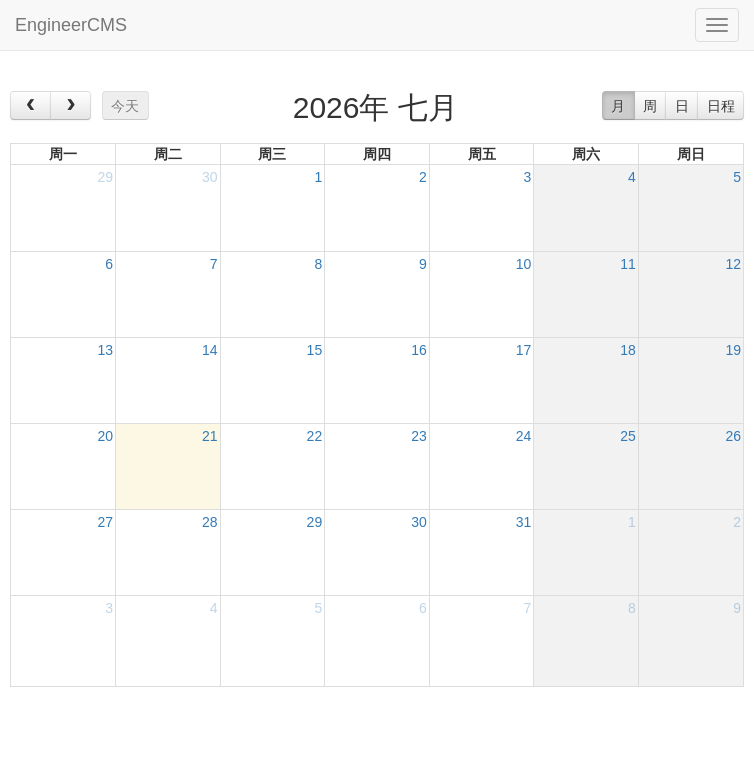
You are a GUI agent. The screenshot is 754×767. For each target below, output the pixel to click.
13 (105, 350)
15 (315, 350)
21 (210, 436)
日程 (721, 106)
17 (524, 350)
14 (210, 350)
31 (524, 522)
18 (628, 350)
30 (210, 177)
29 (105, 177)
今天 (125, 106)
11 (628, 264)
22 (315, 436)
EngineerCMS (71, 25)
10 (524, 264)
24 (524, 436)
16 (419, 350)
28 (210, 522)
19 (733, 350)
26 (733, 436)
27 (105, 522)
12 (733, 264)
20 (105, 436)
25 (628, 436)
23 (419, 436)
